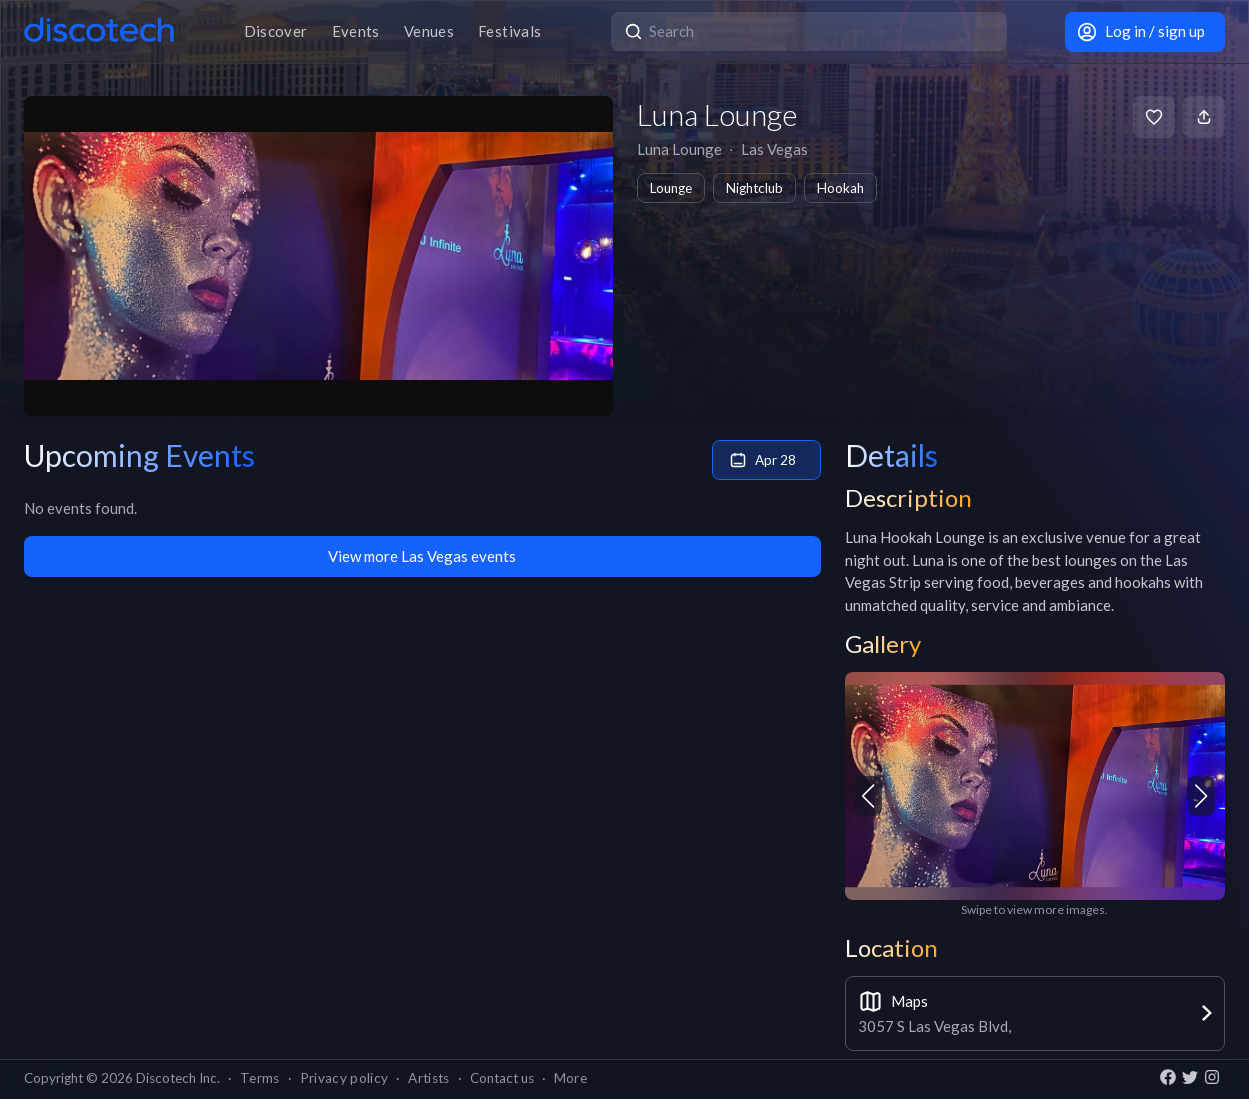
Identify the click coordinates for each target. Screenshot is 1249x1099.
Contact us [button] (502, 1078)
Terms (260, 1078)
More (570, 1078)
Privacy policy (344, 1078)
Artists (428, 1078)
